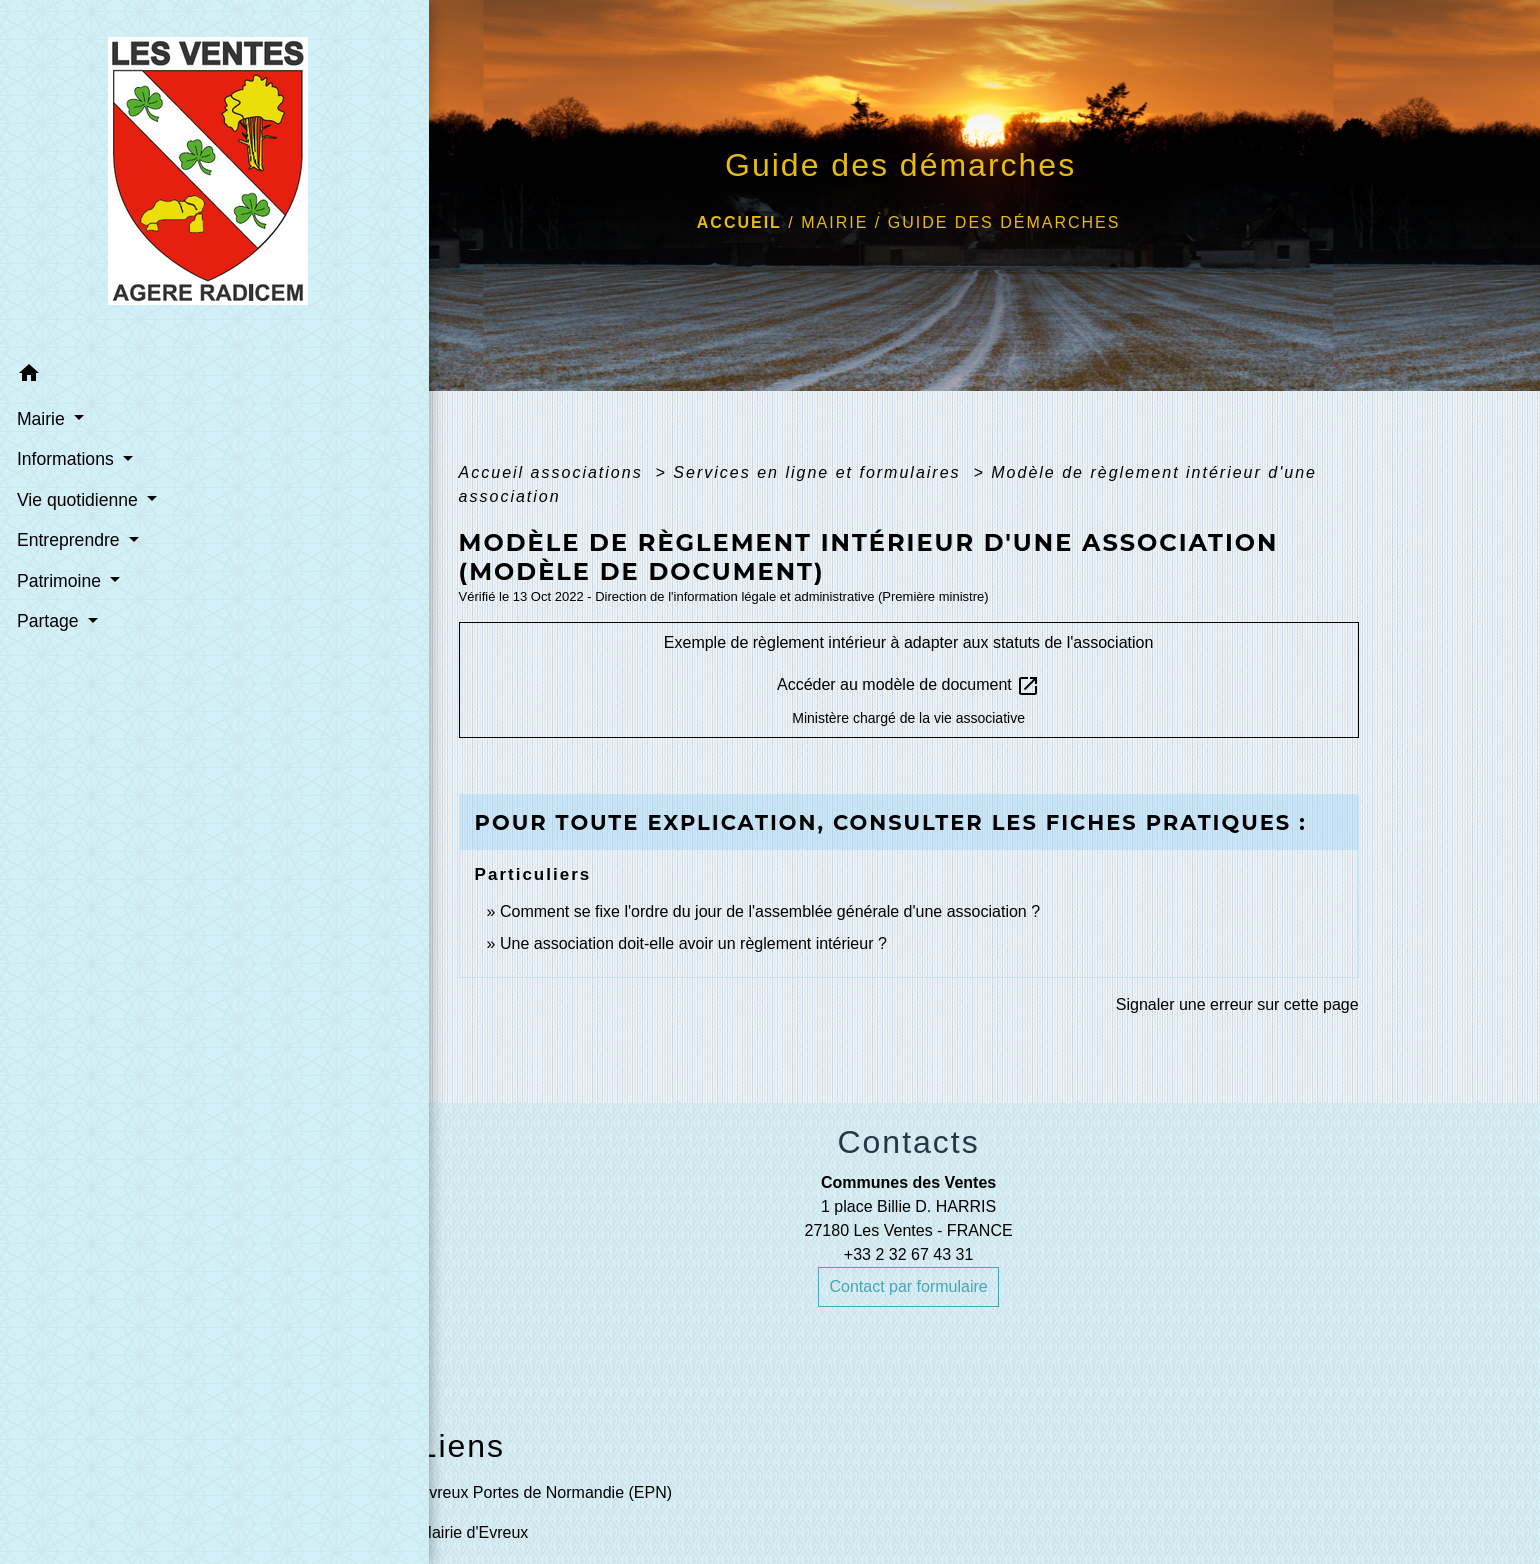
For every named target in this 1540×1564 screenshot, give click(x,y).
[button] (138, 375)
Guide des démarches (1004, 222)
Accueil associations (554, 472)
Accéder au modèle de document (908, 686)
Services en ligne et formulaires (820, 472)
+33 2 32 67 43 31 (908, 1254)
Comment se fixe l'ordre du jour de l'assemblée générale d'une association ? (770, 911)
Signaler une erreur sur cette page (1237, 1004)
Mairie (834, 222)
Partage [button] (48, 620)
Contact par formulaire (908, 1286)
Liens (462, 1446)
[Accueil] (139, 176)
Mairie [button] (41, 418)
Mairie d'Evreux (474, 1532)
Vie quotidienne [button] (78, 499)
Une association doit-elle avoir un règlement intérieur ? (693, 943)
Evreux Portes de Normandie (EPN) (545, 1492)
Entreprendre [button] (69, 539)
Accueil (739, 222)
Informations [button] (66, 458)
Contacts (908, 1142)
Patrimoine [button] (59, 580)
